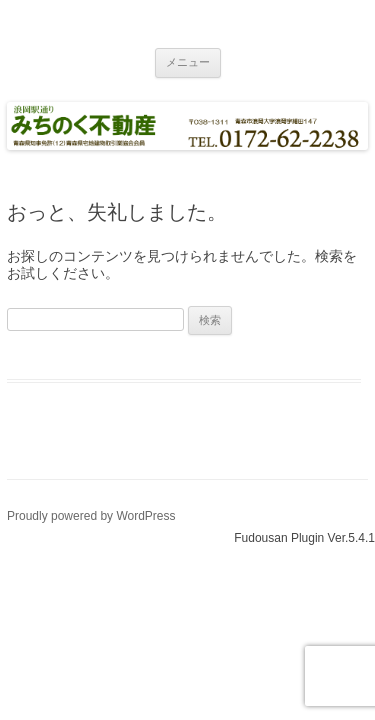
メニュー (188, 62)
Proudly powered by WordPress (91, 516)
